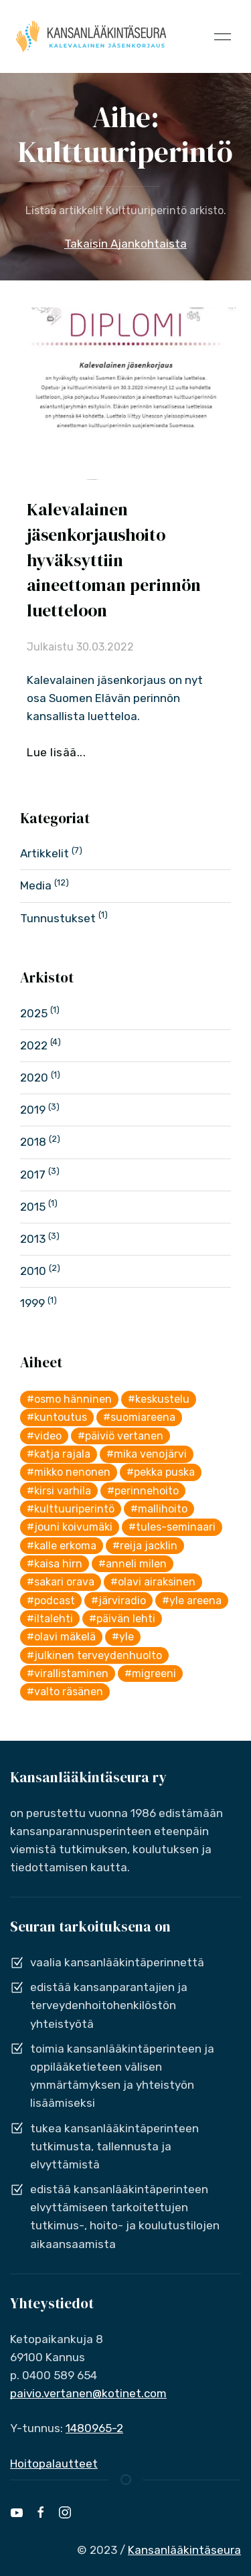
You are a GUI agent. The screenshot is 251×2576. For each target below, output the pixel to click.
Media (36, 885)
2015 (33, 1206)
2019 (33, 1109)
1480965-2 (94, 2428)
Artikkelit (44, 853)
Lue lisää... (56, 752)
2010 (33, 1271)
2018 (33, 1141)
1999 (32, 1303)
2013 (33, 1239)
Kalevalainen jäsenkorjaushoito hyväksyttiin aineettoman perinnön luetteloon (114, 560)
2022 (34, 1045)
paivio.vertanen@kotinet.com (88, 2393)
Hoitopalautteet (54, 2463)
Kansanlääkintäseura (184, 2550)
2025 (34, 1013)
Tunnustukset (58, 918)
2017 (33, 1174)
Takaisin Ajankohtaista (125, 243)
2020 (34, 1077)
